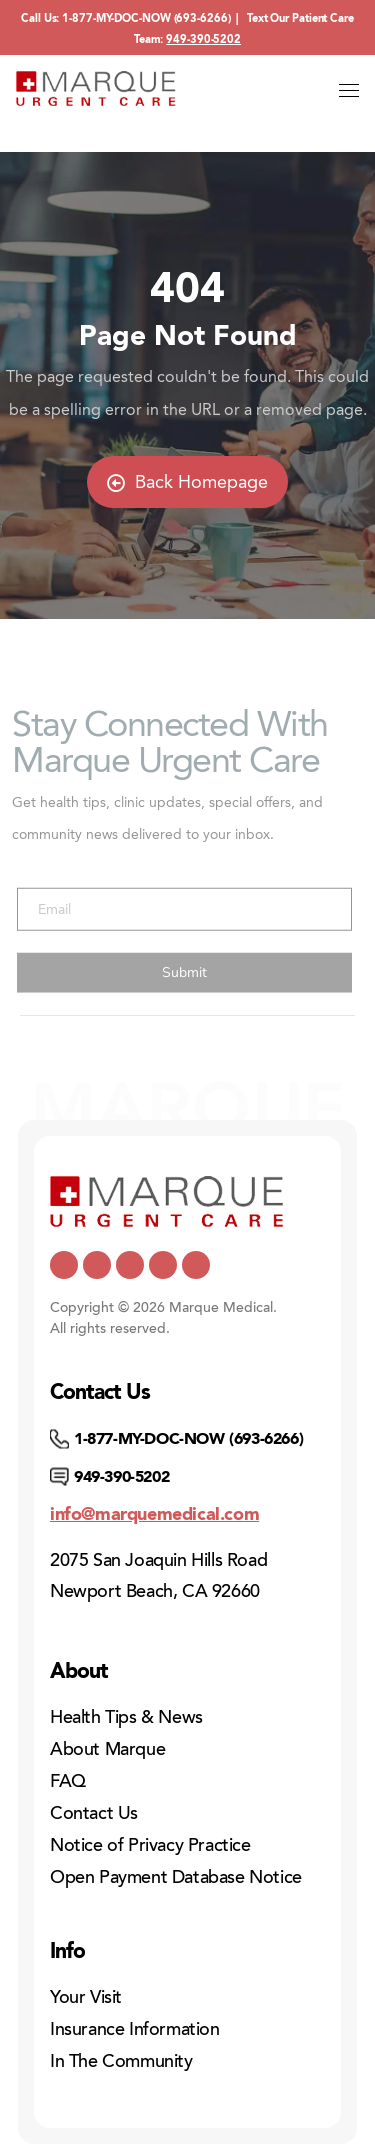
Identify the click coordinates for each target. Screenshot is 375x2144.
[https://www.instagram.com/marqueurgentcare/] (196, 1265)
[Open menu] (349, 91)
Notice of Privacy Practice (150, 1845)
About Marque (107, 1749)
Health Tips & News (126, 1717)
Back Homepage (187, 482)
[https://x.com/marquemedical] (64, 1265)
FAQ (68, 1781)
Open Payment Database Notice (176, 1877)
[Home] (96, 88)
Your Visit (86, 1997)
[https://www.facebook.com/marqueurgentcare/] (130, 1265)
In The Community (121, 2061)
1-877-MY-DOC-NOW (116, 18)
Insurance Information (135, 2029)
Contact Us (94, 1813)
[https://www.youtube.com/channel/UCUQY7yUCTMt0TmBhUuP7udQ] (97, 1265)
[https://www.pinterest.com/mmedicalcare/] (163, 1265)
